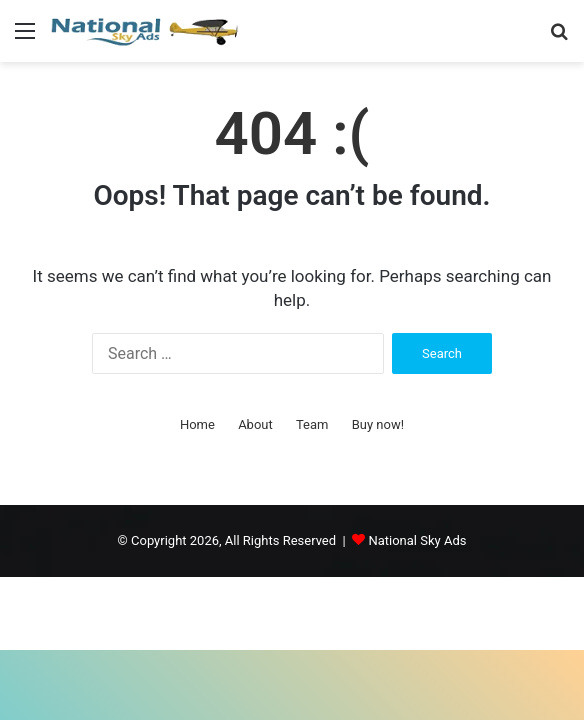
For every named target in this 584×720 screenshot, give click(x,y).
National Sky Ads (417, 540)
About (255, 424)
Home (197, 424)
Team (312, 424)
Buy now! (378, 424)
